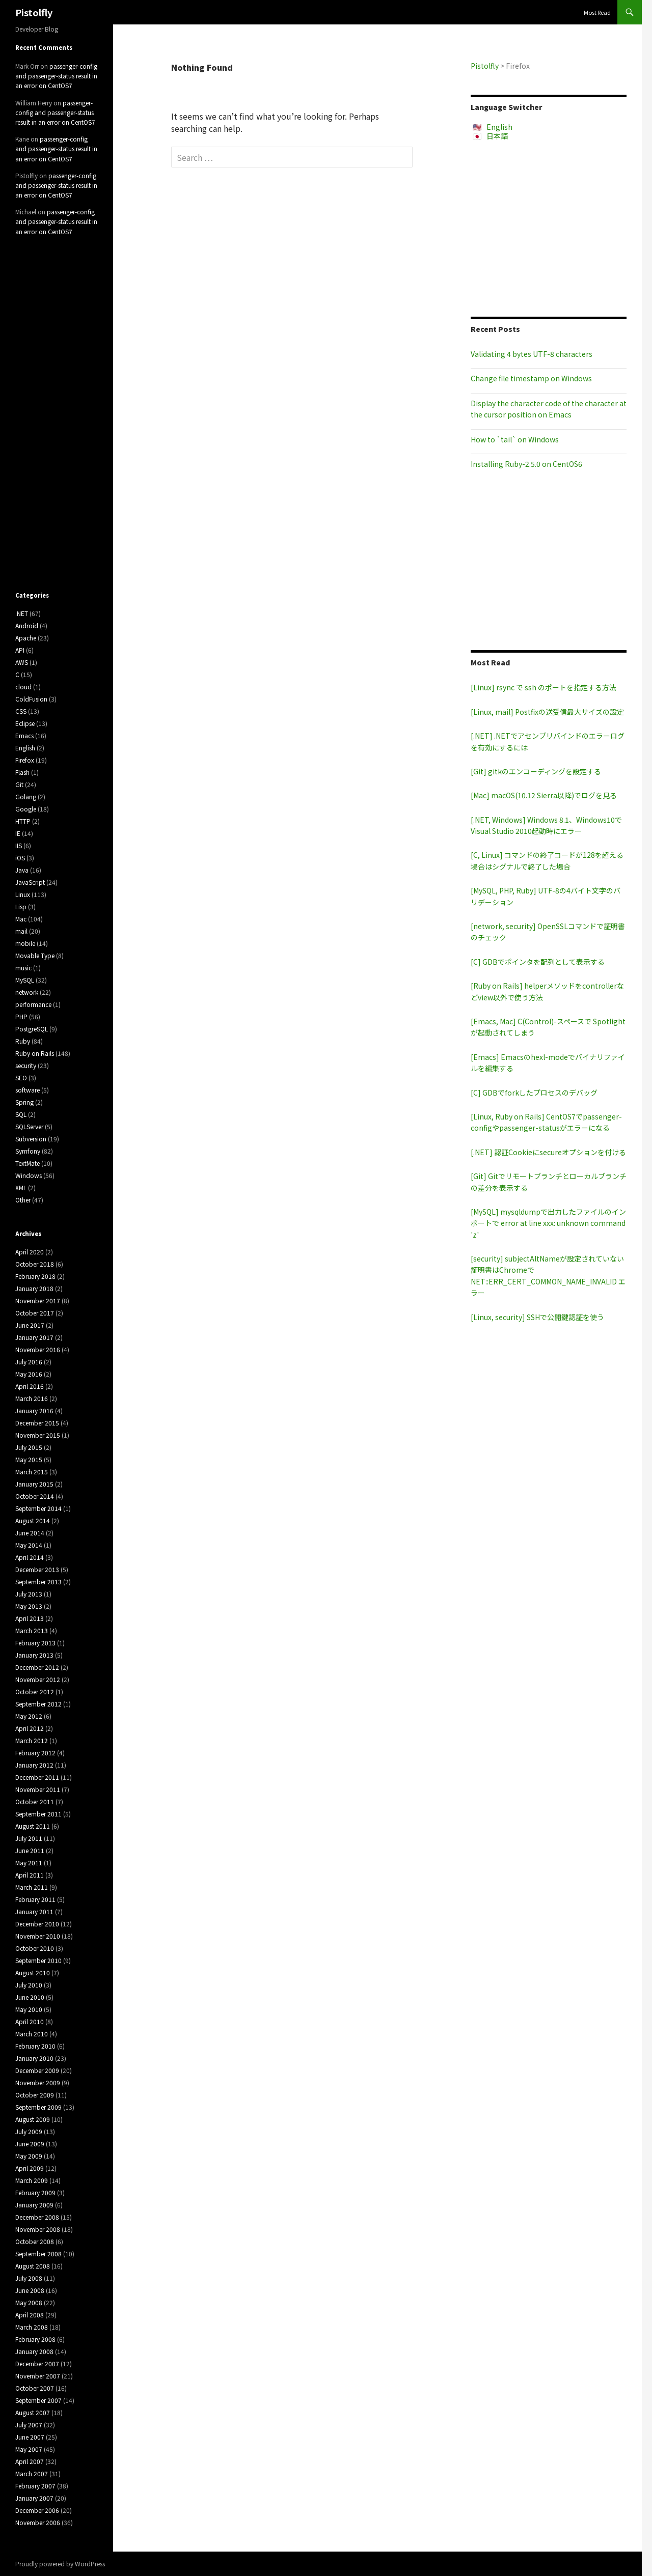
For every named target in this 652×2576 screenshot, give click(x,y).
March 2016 (31, 1398)
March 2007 (31, 2473)
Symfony (27, 1150)
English (499, 127)
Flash (22, 772)
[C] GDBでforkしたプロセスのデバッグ (534, 1092)
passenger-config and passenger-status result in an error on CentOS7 (56, 76)
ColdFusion (31, 698)
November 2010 (37, 1935)
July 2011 (28, 1838)
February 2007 (35, 2485)
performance (33, 1004)
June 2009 (29, 2143)
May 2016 (28, 1373)
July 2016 (28, 1361)
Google (25, 808)
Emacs (24, 735)
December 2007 (37, 2363)
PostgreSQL (31, 1028)
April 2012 (29, 1728)
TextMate (27, 1163)
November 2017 (37, 1300)
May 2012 (28, 1716)
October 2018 (34, 1263)
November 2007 (37, 2375)
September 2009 (38, 2107)
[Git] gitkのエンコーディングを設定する (536, 771)
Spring (24, 1102)
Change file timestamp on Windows (531, 378)
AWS (21, 662)
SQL (20, 1114)
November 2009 (37, 2082)
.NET (21, 613)
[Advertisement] (549, 228)
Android (26, 625)
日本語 (497, 136)
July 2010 (28, 1984)
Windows (28, 1175)
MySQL (24, 979)
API (19, 650)
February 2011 (35, 1899)
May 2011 (28, 1862)
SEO (21, 1077)
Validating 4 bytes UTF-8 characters (531, 354)
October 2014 (34, 1496)
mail (21, 931)
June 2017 (29, 1325)
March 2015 (31, 1471)
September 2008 (38, 2253)
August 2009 (32, 2119)
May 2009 (28, 2155)
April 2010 (29, 2021)
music (23, 967)
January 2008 (34, 2351)
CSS (20, 711)
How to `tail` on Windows (515, 439)
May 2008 (28, 2302)
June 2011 (29, 1850)
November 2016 (37, 1349)
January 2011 (34, 1911)
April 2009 (29, 2168)
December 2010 (37, 1923)
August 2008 (32, 2265)
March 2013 (31, 1630)
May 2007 (28, 2449)
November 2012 (37, 1679)
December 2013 (37, 1569)
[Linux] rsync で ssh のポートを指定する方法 (543, 687)
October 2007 (34, 2388)
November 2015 (37, 1435)
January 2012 (34, 1764)
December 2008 (37, 2217)
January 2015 (34, 1483)
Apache (25, 637)
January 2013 (34, 1654)
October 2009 (34, 2094)
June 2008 (29, 2290)
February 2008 (35, 2339)
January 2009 (34, 2204)
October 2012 (34, 1691)
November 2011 (37, 1789)
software (27, 1089)
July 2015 (28, 1447)
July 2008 (28, 2278)
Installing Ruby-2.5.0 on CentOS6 (526, 464)
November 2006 (37, 2522)
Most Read (597, 12)
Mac (20, 918)
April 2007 (29, 2461)
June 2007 (29, 2436)
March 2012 (31, 1740)
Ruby (22, 1041)
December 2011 (37, 1777)
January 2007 (34, 2498)
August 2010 (32, 1972)
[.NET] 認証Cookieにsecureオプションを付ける (548, 1152)
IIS (18, 845)
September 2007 (38, 2400)
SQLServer (29, 1126)
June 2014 (29, 1532)
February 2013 (35, 1642)
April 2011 (29, 1874)
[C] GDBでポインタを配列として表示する (538, 962)
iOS (20, 857)
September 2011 (38, 1813)
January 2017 (34, 1337)
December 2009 (37, 2070)
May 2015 (28, 1459)
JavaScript (30, 882)
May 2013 (28, 1606)
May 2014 (28, 1545)
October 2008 (34, 2241)
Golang (25, 796)
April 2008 (29, 2314)
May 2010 (28, 2009)
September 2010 (38, 1960)
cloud (23, 686)
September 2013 (38, 1581)
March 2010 (31, 2033)
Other (23, 1199)
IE (17, 833)
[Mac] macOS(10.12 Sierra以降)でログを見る (544, 795)
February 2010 (35, 2045)
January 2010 (34, 2058)
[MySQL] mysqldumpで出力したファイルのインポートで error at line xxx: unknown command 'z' (548, 1223)
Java (22, 869)
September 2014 (38, 1508)
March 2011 (31, 1887)
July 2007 (28, 2424)
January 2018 (34, 1288)
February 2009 (35, 2192)
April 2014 (29, 1557)
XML (20, 1187)
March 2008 (31, 2326)
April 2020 (29, 1251)
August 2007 (32, 2412)
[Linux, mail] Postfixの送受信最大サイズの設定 (547, 712)
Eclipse (25, 723)
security (25, 1065)
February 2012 (35, 1752)
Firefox (24, 759)
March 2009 (31, 2180)
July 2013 (28, 1593)
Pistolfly (33, 12)
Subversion (30, 1138)
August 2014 (32, 1520)
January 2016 (34, 1410)
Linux (22, 894)
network (26, 992)
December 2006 (37, 2510)
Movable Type (35, 955)
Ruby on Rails (34, 1053)
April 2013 (29, 1618)
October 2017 (34, 1312)
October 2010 (34, 1948)
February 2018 (35, 1276)
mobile (25, 943)
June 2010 (29, 1997)
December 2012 (37, 1667)
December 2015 (37, 1422)
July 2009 (28, 2131)
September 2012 (38, 1703)
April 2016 (29, 1386)
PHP (21, 1016)
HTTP (23, 821)
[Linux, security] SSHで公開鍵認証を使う (537, 1317)
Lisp (20, 906)
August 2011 (32, 1826)
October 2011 (34, 1801)
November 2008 (37, 2229)
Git (19, 784)
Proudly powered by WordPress (60, 2563)
